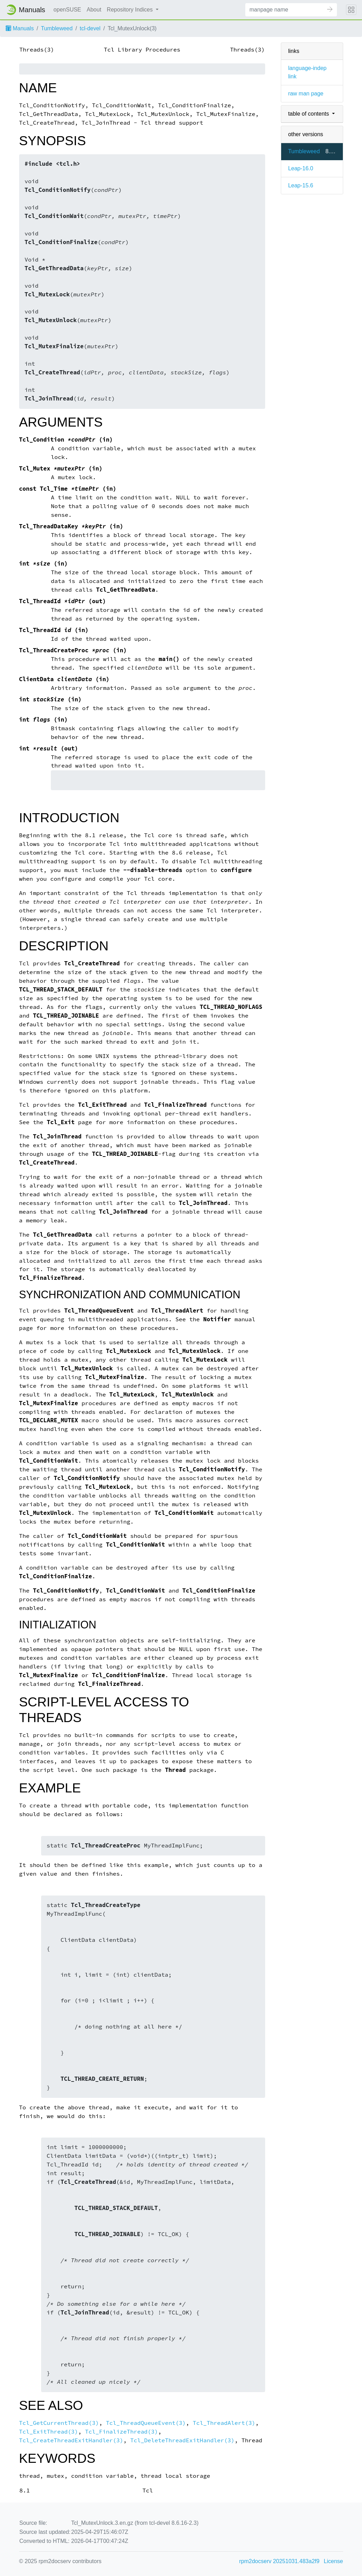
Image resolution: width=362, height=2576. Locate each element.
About (94, 10)
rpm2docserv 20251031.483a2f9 (279, 2561)
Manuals (20, 28)
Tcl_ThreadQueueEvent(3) (146, 2423)
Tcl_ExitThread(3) (48, 2431)
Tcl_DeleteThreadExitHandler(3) (182, 2440)
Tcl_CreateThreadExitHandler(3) (71, 2440)
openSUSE (67, 10)
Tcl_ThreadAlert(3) (224, 2423)
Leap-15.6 (300, 185)
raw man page (305, 93)
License (333, 2561)
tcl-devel (90, 28)
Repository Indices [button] (130, 10)
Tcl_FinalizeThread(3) (121, 2431)
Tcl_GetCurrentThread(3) (59, 2423)
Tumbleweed (56, 28)
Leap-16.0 (300, 168)
